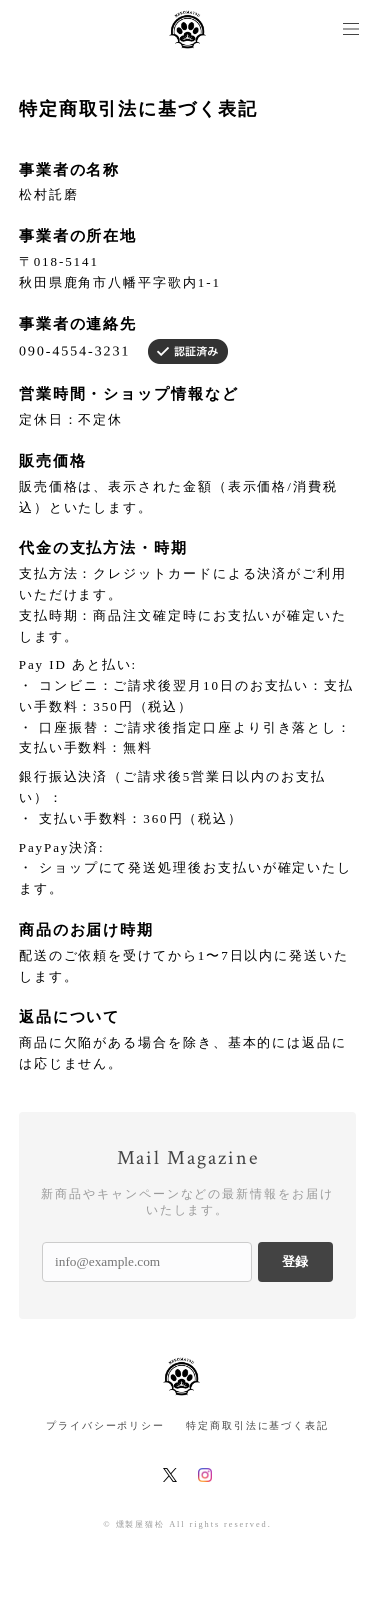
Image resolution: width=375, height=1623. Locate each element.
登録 (295, 1261)
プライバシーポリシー (105, 1425)
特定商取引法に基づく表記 (257, 1425)
